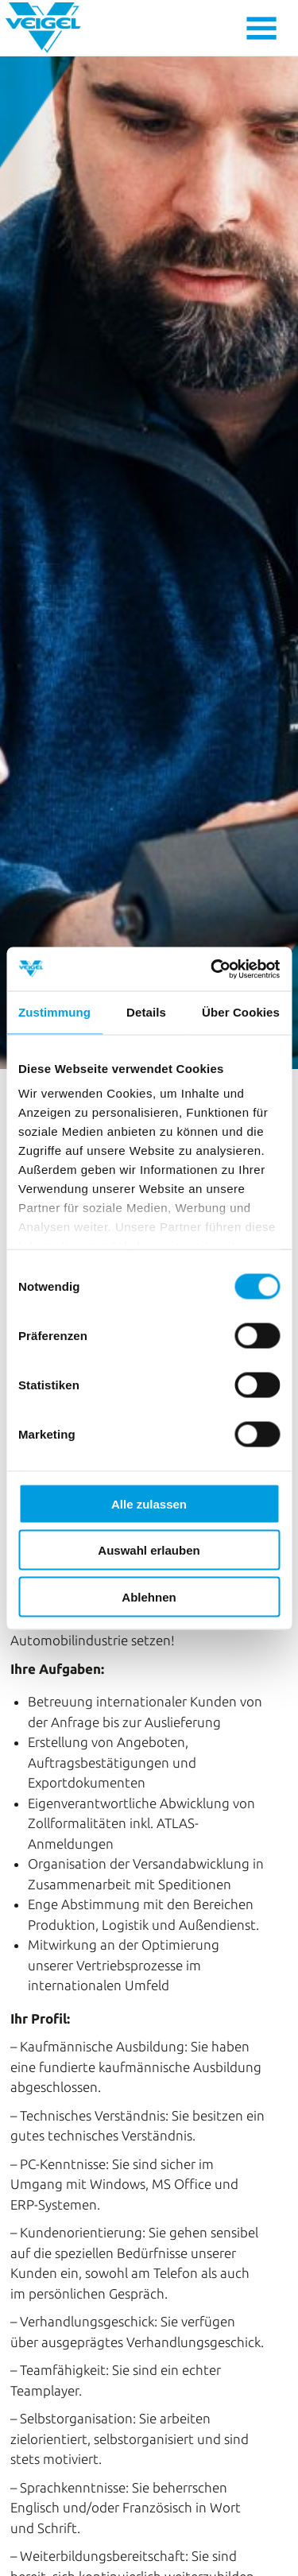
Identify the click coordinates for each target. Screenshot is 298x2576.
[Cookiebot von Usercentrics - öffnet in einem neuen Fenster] (212, 969)
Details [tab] (146, 1012)
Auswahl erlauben (148, 1550)
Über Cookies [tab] (241, 1012)
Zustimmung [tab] (54, 1012)
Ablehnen (149, 1596)
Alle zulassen (149, 1503)
